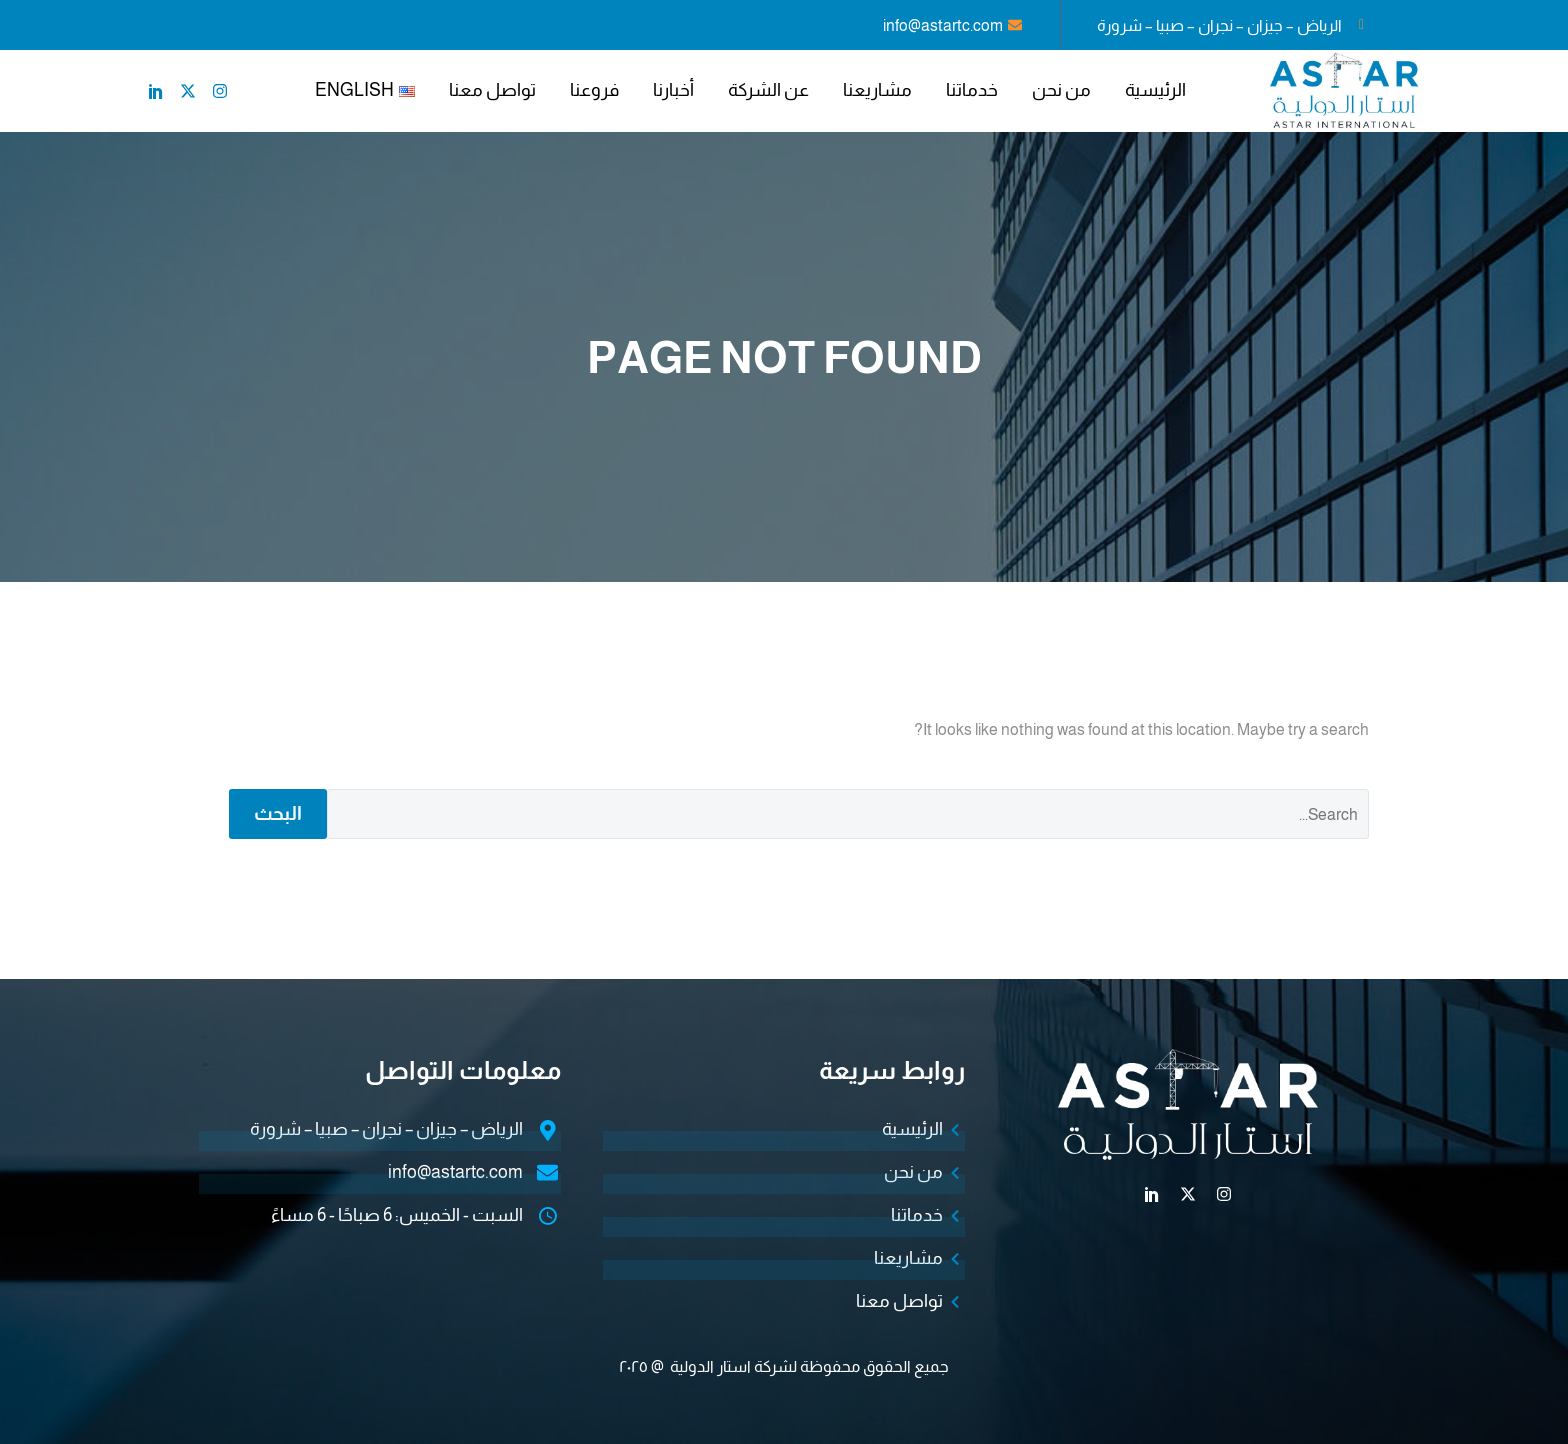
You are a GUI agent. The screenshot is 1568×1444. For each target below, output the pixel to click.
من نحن (1061, 90)
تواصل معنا (492, 90)
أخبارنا (673, 90)
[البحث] (848, 814)
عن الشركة (768, 90)
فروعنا (594, 90)
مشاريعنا (877, 90)
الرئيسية (1155, 90)
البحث (278, 813)
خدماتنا (972, 90)
